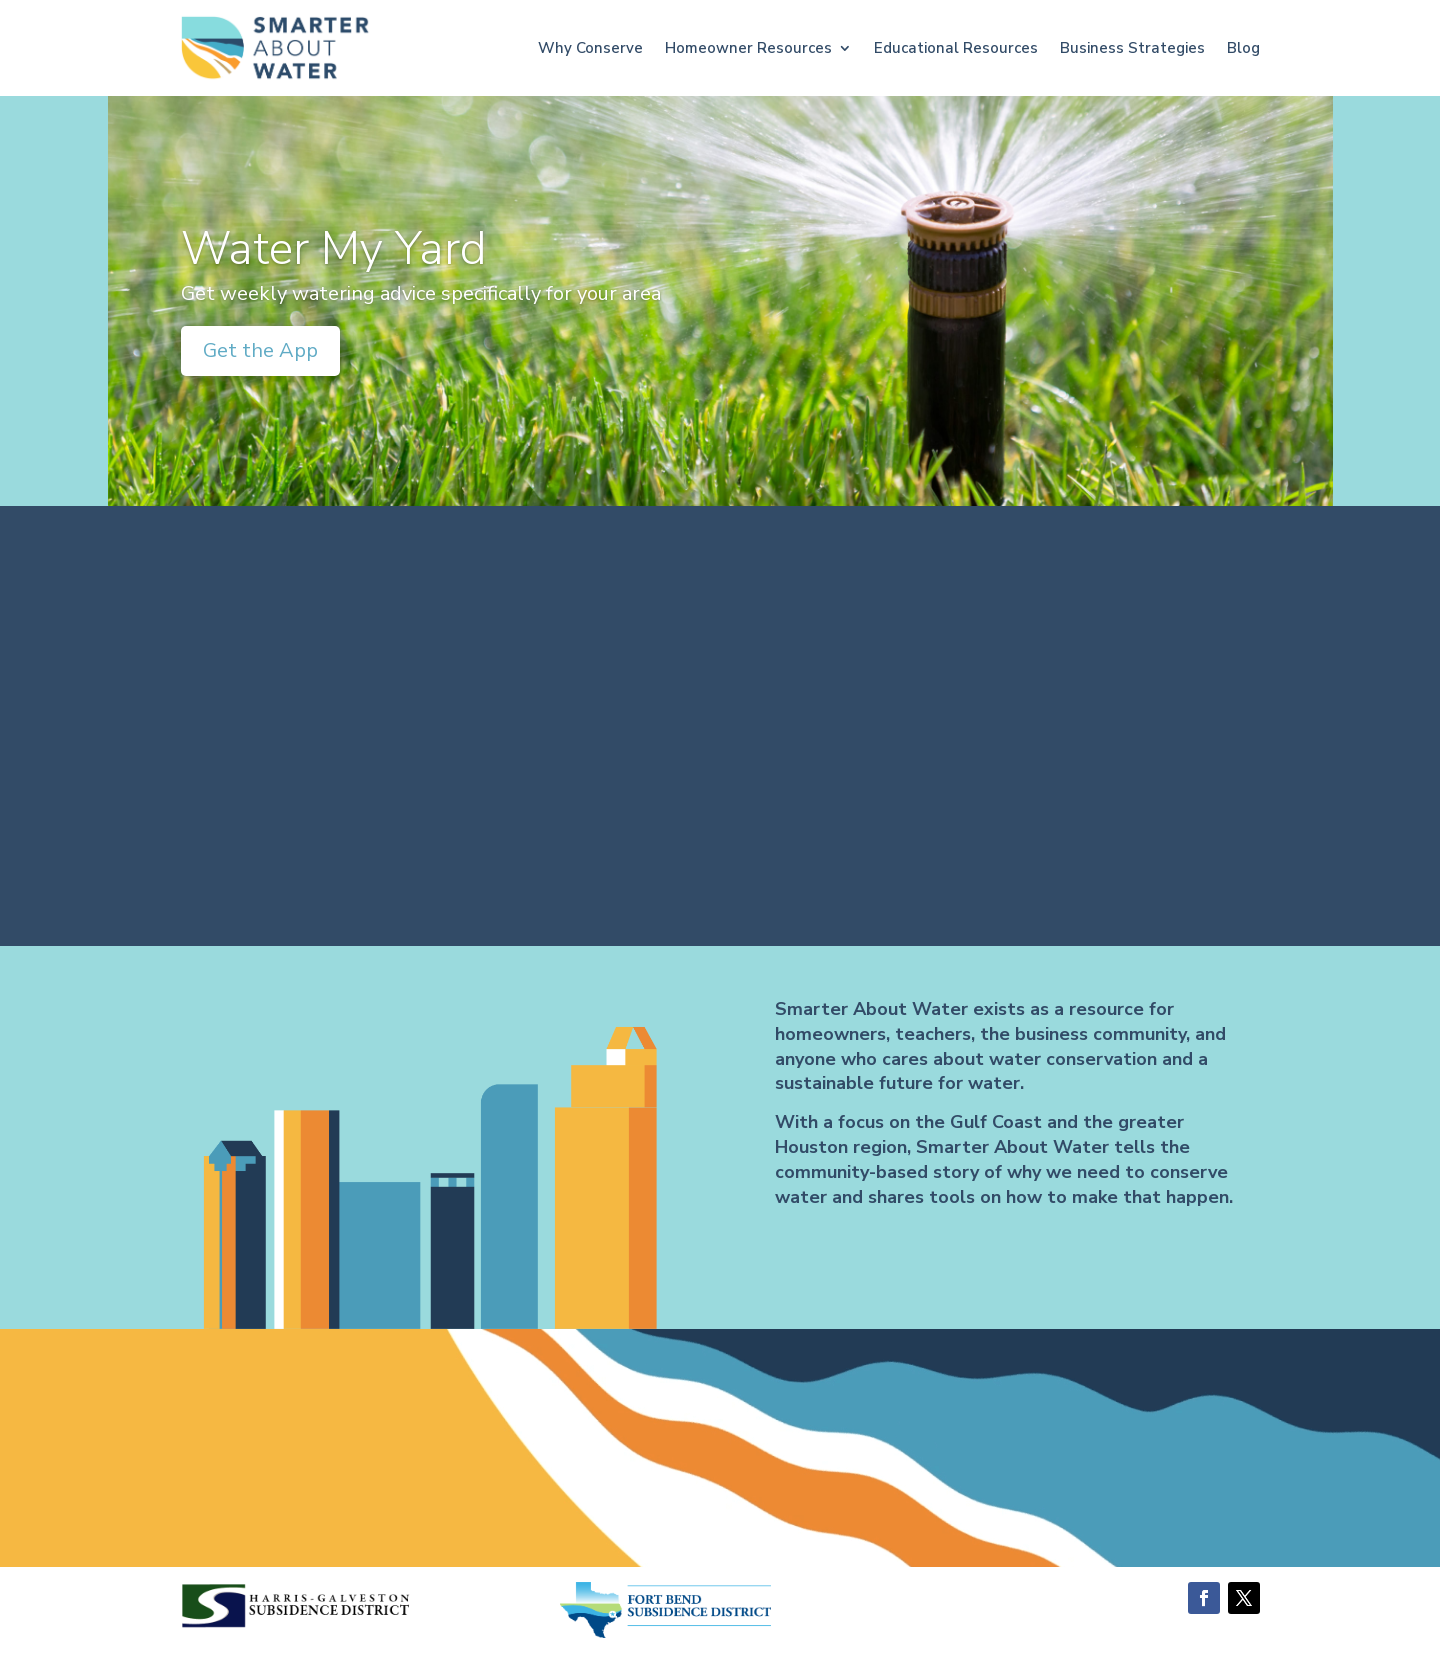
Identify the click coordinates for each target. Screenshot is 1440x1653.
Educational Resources (956, 48)
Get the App (260, 350)
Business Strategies (1132, 48)
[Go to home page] (276, 48)
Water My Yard (334, 248)
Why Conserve (590, 48)
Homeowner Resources (748, 48)
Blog (1243, 48)
